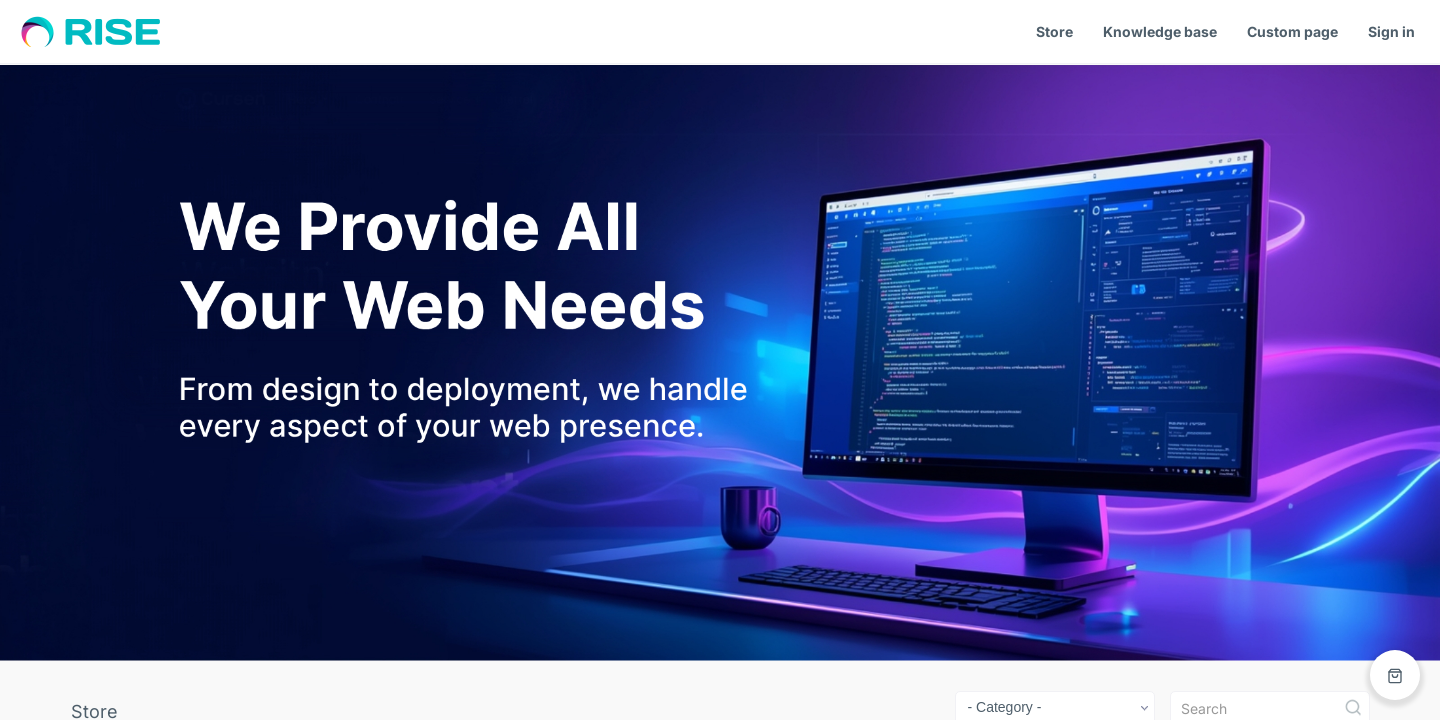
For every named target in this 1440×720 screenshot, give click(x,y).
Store (1054, 31)
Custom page (1292, 31)
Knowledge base (1160, 31)
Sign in (1391, 31)
